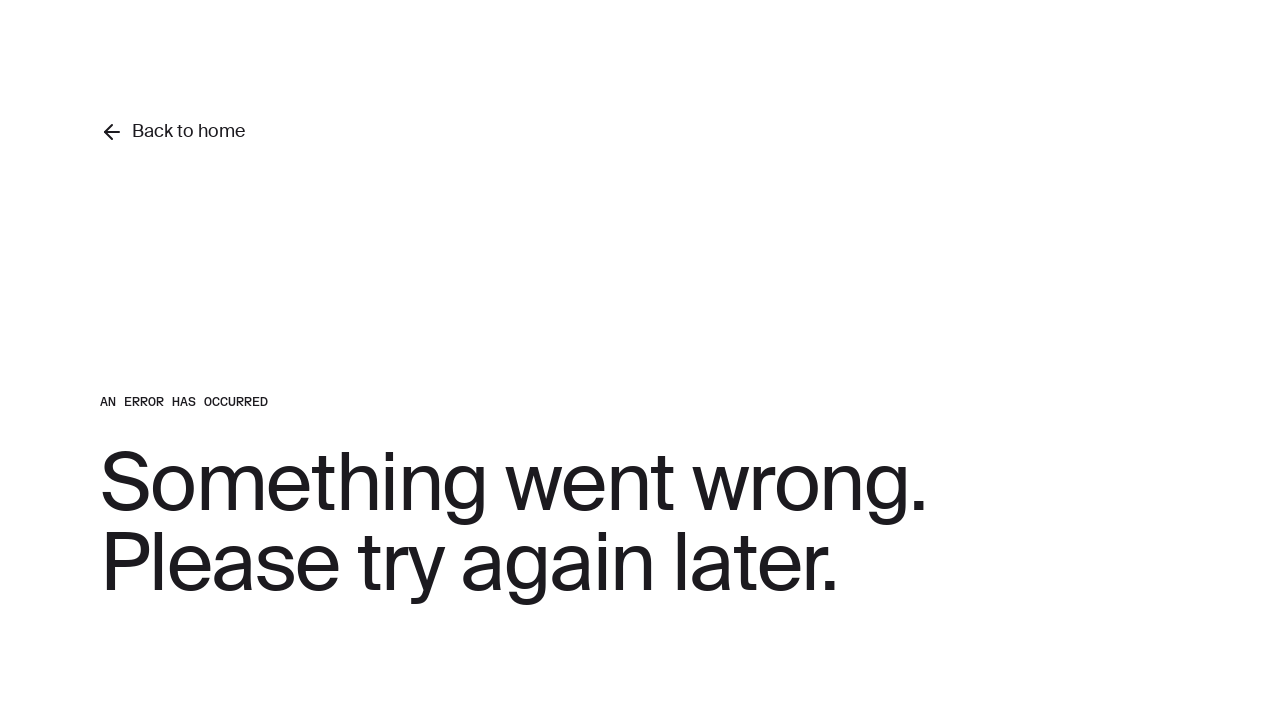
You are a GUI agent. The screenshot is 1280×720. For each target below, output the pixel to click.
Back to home (172, 132)
